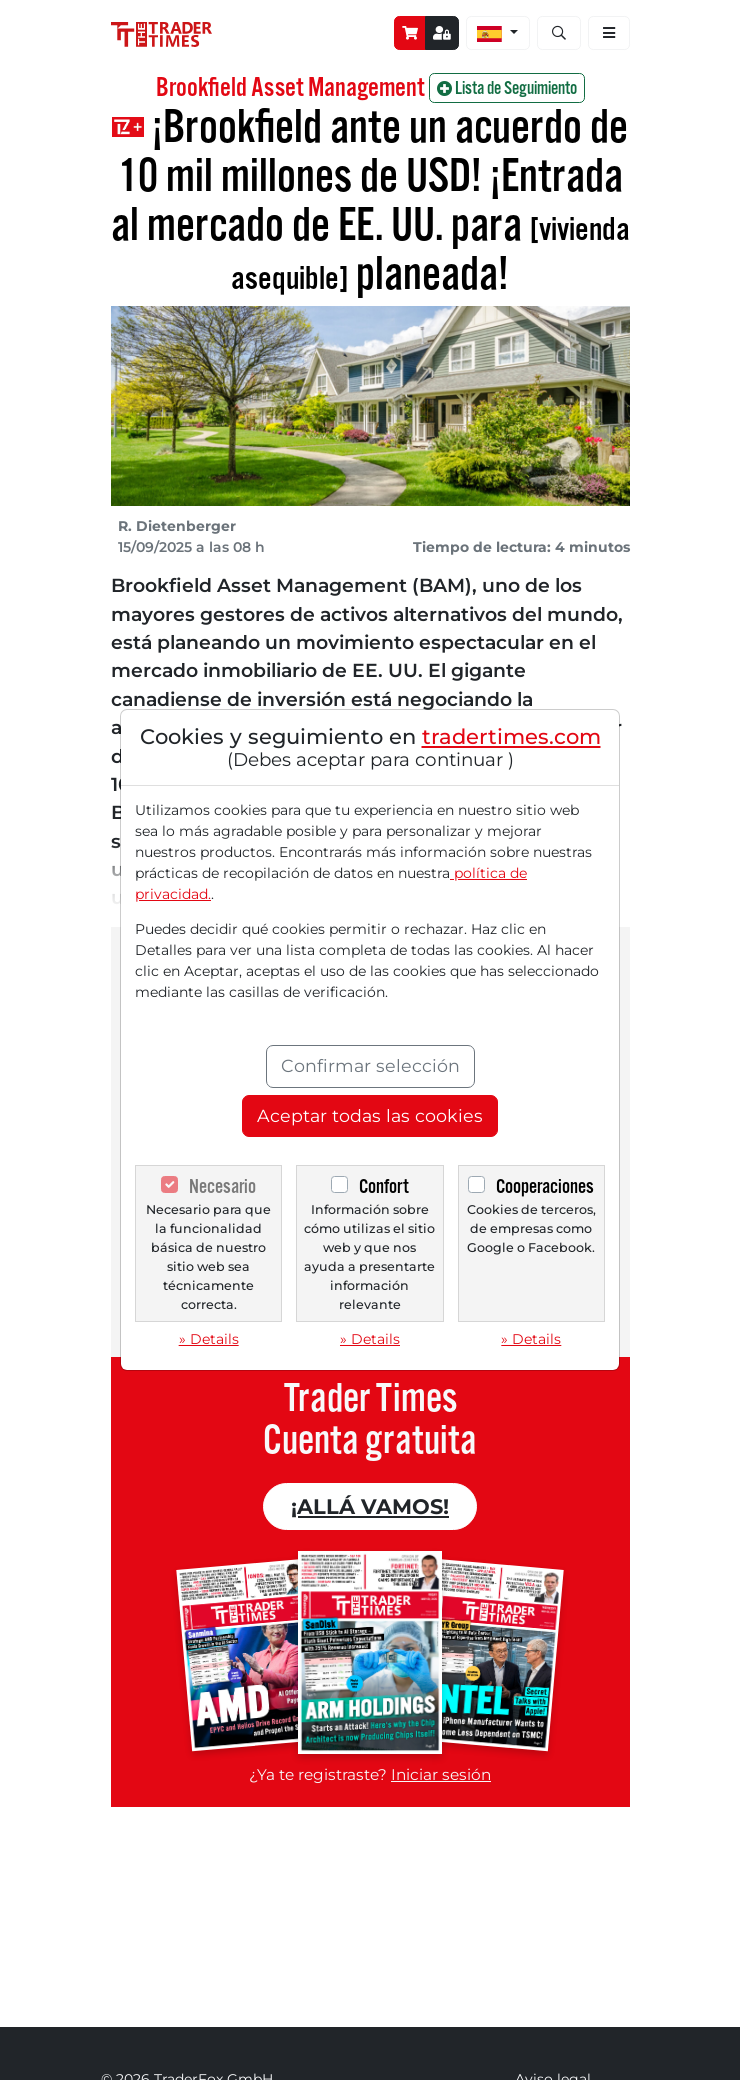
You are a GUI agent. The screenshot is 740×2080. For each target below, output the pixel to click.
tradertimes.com (511, 736)
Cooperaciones (545, 1186)
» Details (209, 1339)
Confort (384, 1186)
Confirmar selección (370, 1065)
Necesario (222, 1186)
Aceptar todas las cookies (370, 1115)
